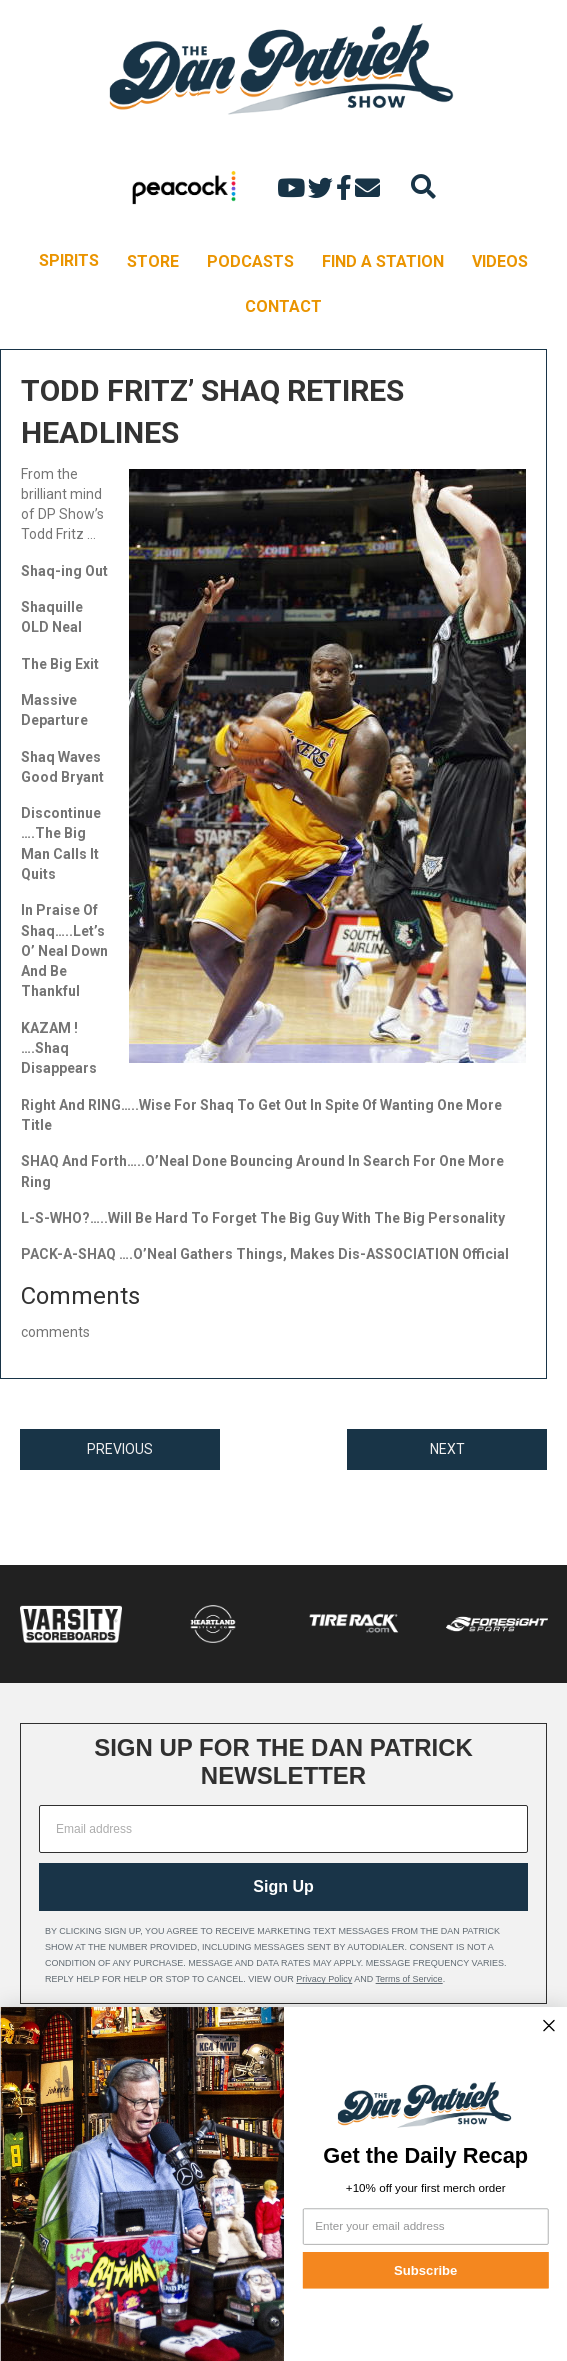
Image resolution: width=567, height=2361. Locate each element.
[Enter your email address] (425, 2226)
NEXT (447, 1449)
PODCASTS (250, 261)
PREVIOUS (120, 1449)
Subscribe (425, 2270)
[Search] (423, 186)
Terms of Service (409, 1979)
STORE (153, 261)
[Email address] (283, 1829)
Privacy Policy (324, 1979)
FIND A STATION (383, 261)
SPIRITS (69, 260)
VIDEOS (500, 261)
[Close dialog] (548, 2025)
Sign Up (283, 1886)
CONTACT (283, 306)
